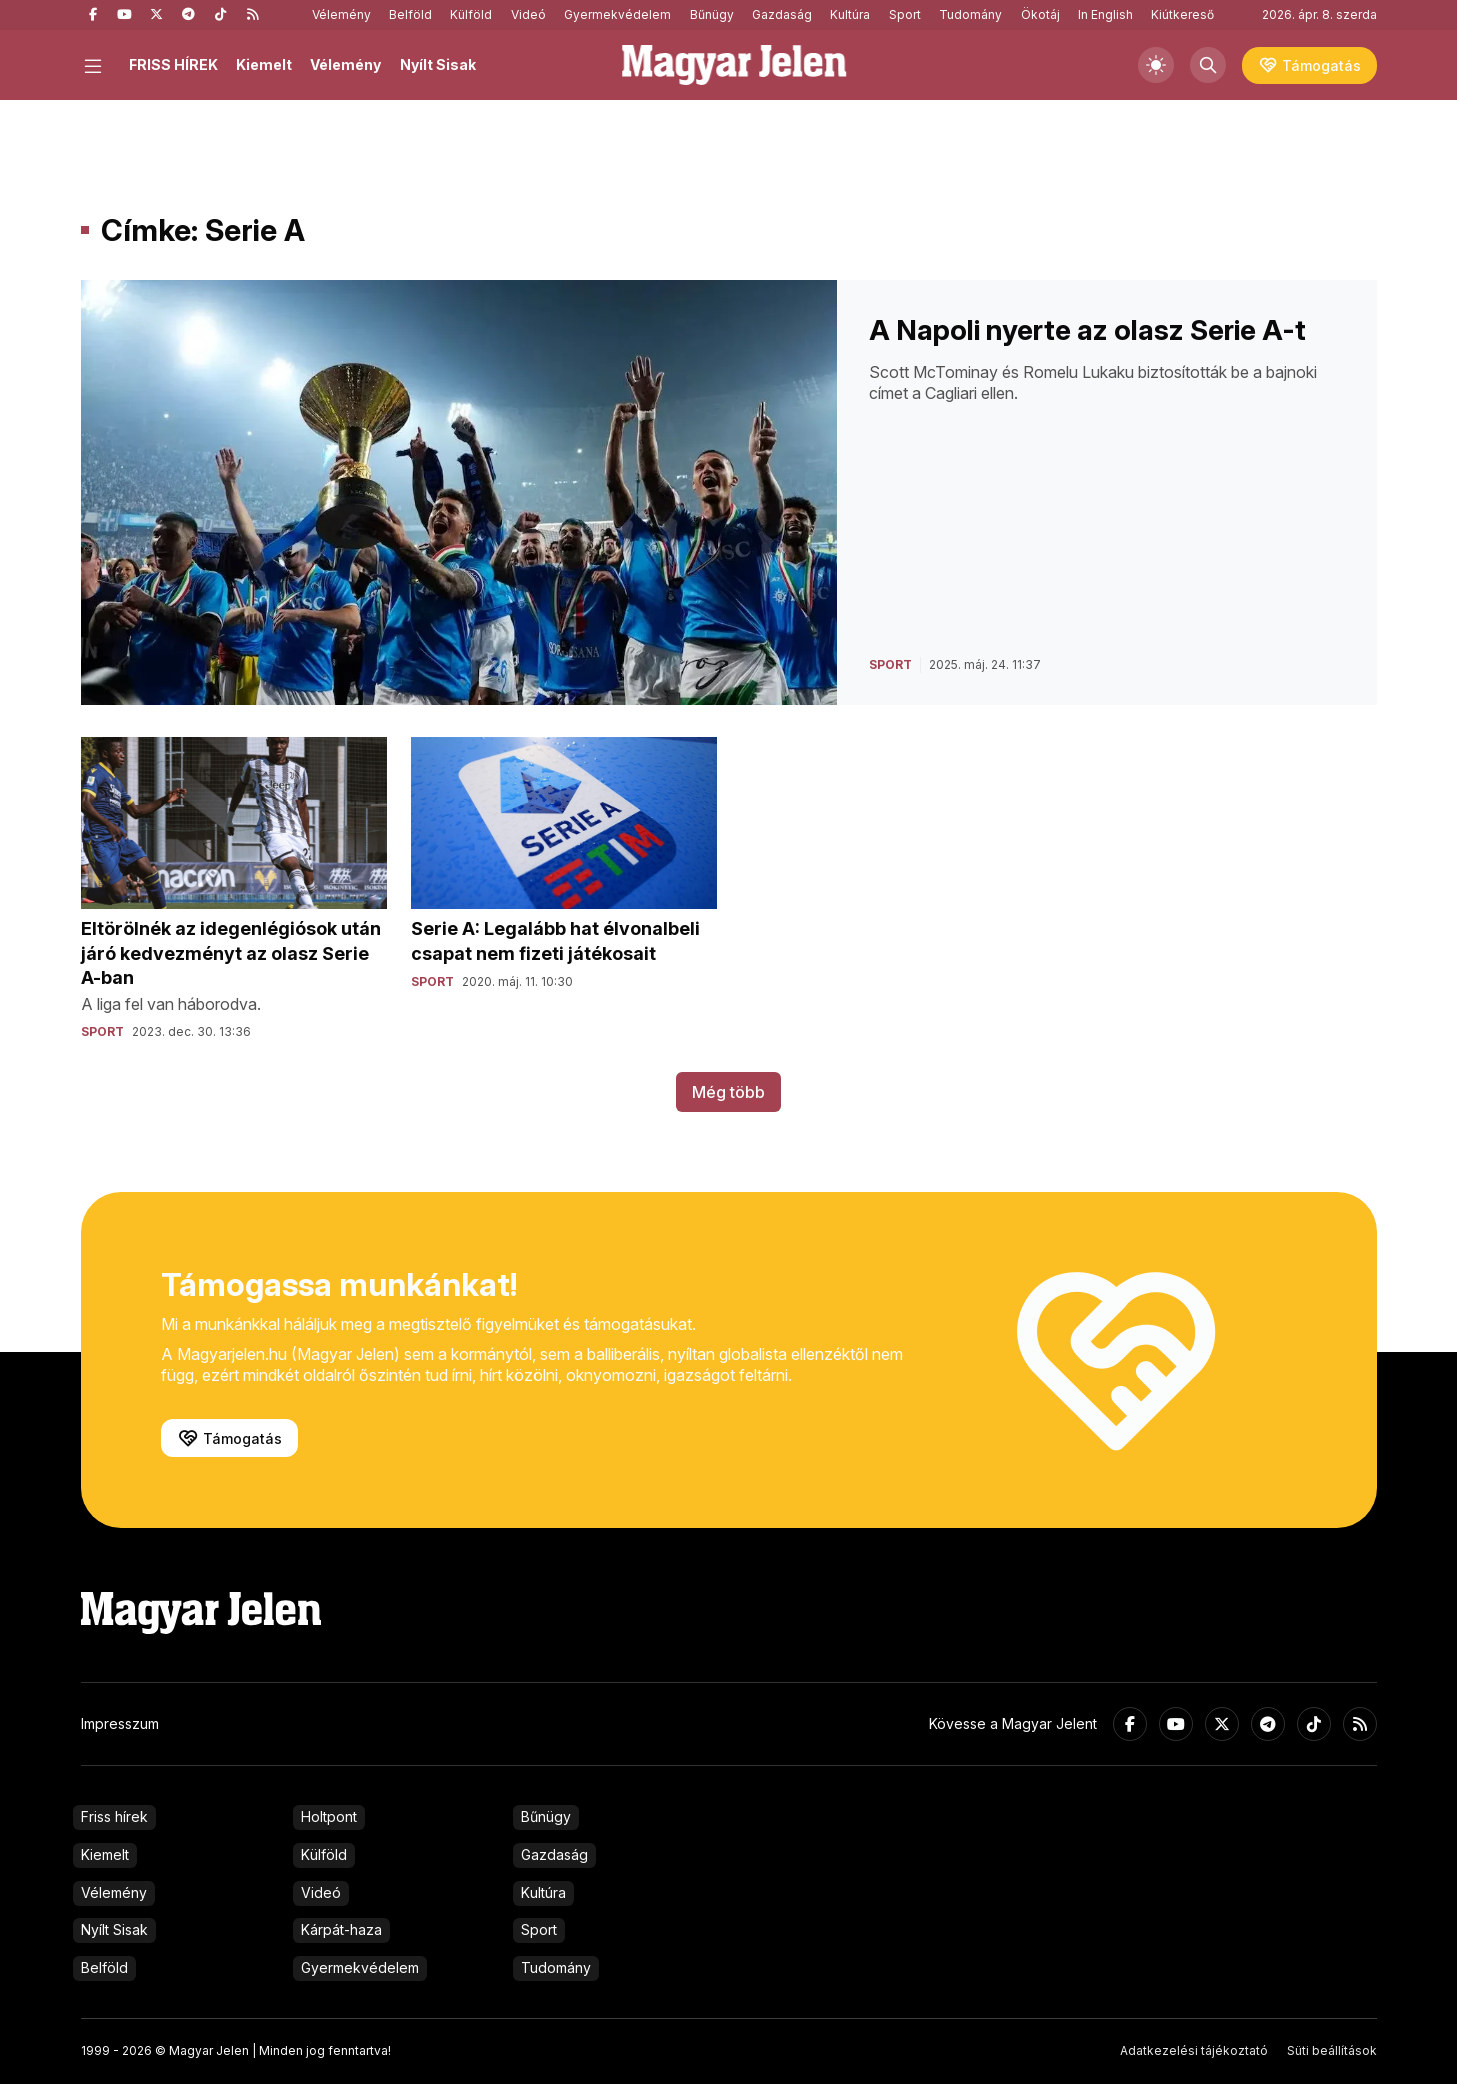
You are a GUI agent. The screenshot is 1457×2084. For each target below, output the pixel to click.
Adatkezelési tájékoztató (1194, 2050)
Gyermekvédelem (617, 14)
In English (1105, 14)
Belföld (410, 14)
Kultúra (850, 14)
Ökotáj (1040, 14)
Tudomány (970, 14)
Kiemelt (264, 64)
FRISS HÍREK (173, 64)
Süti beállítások (1332, 2050)
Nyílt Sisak (438, 64)
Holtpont (329, 1816)
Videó (528, 14)
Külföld (471, 14)
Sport (905, 14)
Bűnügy (712, 14)
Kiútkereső (1182, 14)
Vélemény (341, 14)
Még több (728, 1092)
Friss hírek (114, 1816)
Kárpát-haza (341, 1929)
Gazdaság (782, 14)
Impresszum (120, 1723)
